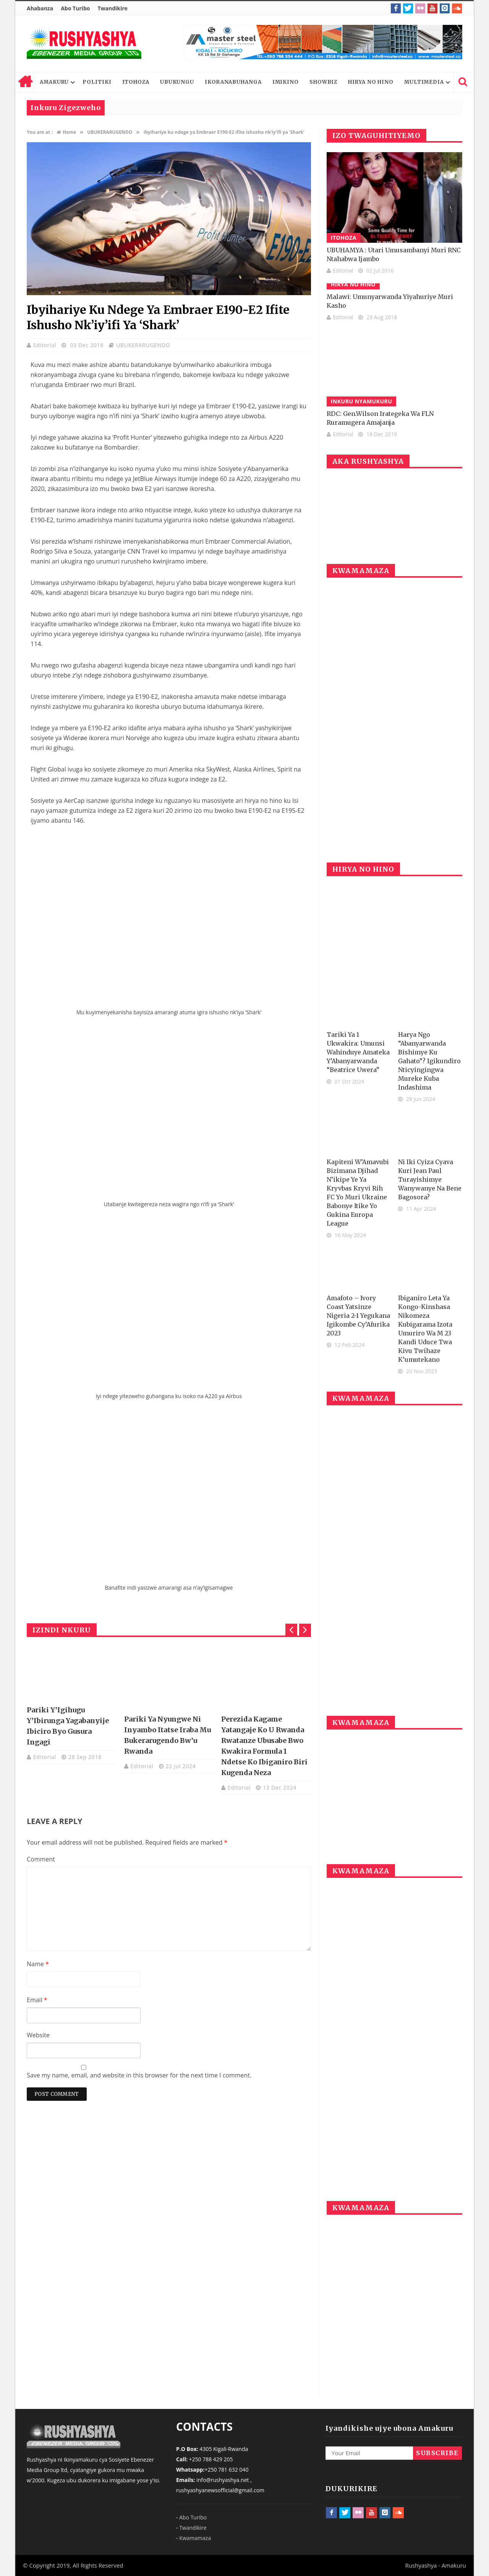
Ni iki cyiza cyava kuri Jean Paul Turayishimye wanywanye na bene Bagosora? (429, 1179)
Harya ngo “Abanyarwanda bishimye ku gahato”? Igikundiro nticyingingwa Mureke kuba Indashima (429, 1061)
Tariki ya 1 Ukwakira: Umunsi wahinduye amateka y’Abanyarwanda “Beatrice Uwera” (358, 1052)
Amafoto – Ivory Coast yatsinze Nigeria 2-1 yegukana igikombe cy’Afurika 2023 (358, 1315)
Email (37, 2000)
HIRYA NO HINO (370, 82)
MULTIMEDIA (424, 82)
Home (24, 82)
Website (38, 2035)
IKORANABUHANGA (233, 82)
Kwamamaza (195, 2538)
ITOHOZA (135, 82)
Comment (41, 1859)
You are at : (40, 132)
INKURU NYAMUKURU (361, 401)
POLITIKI (97, 82)
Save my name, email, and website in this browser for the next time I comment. (139, 2075)
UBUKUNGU (177, 82)
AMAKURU (54, 82)
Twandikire (112, 8)
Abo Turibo (75, 8)
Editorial (45, 345)
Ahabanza (40, 8)
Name (38, 1964)
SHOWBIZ (323, 82)
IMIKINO (285, 82)
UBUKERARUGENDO (143, 345)
